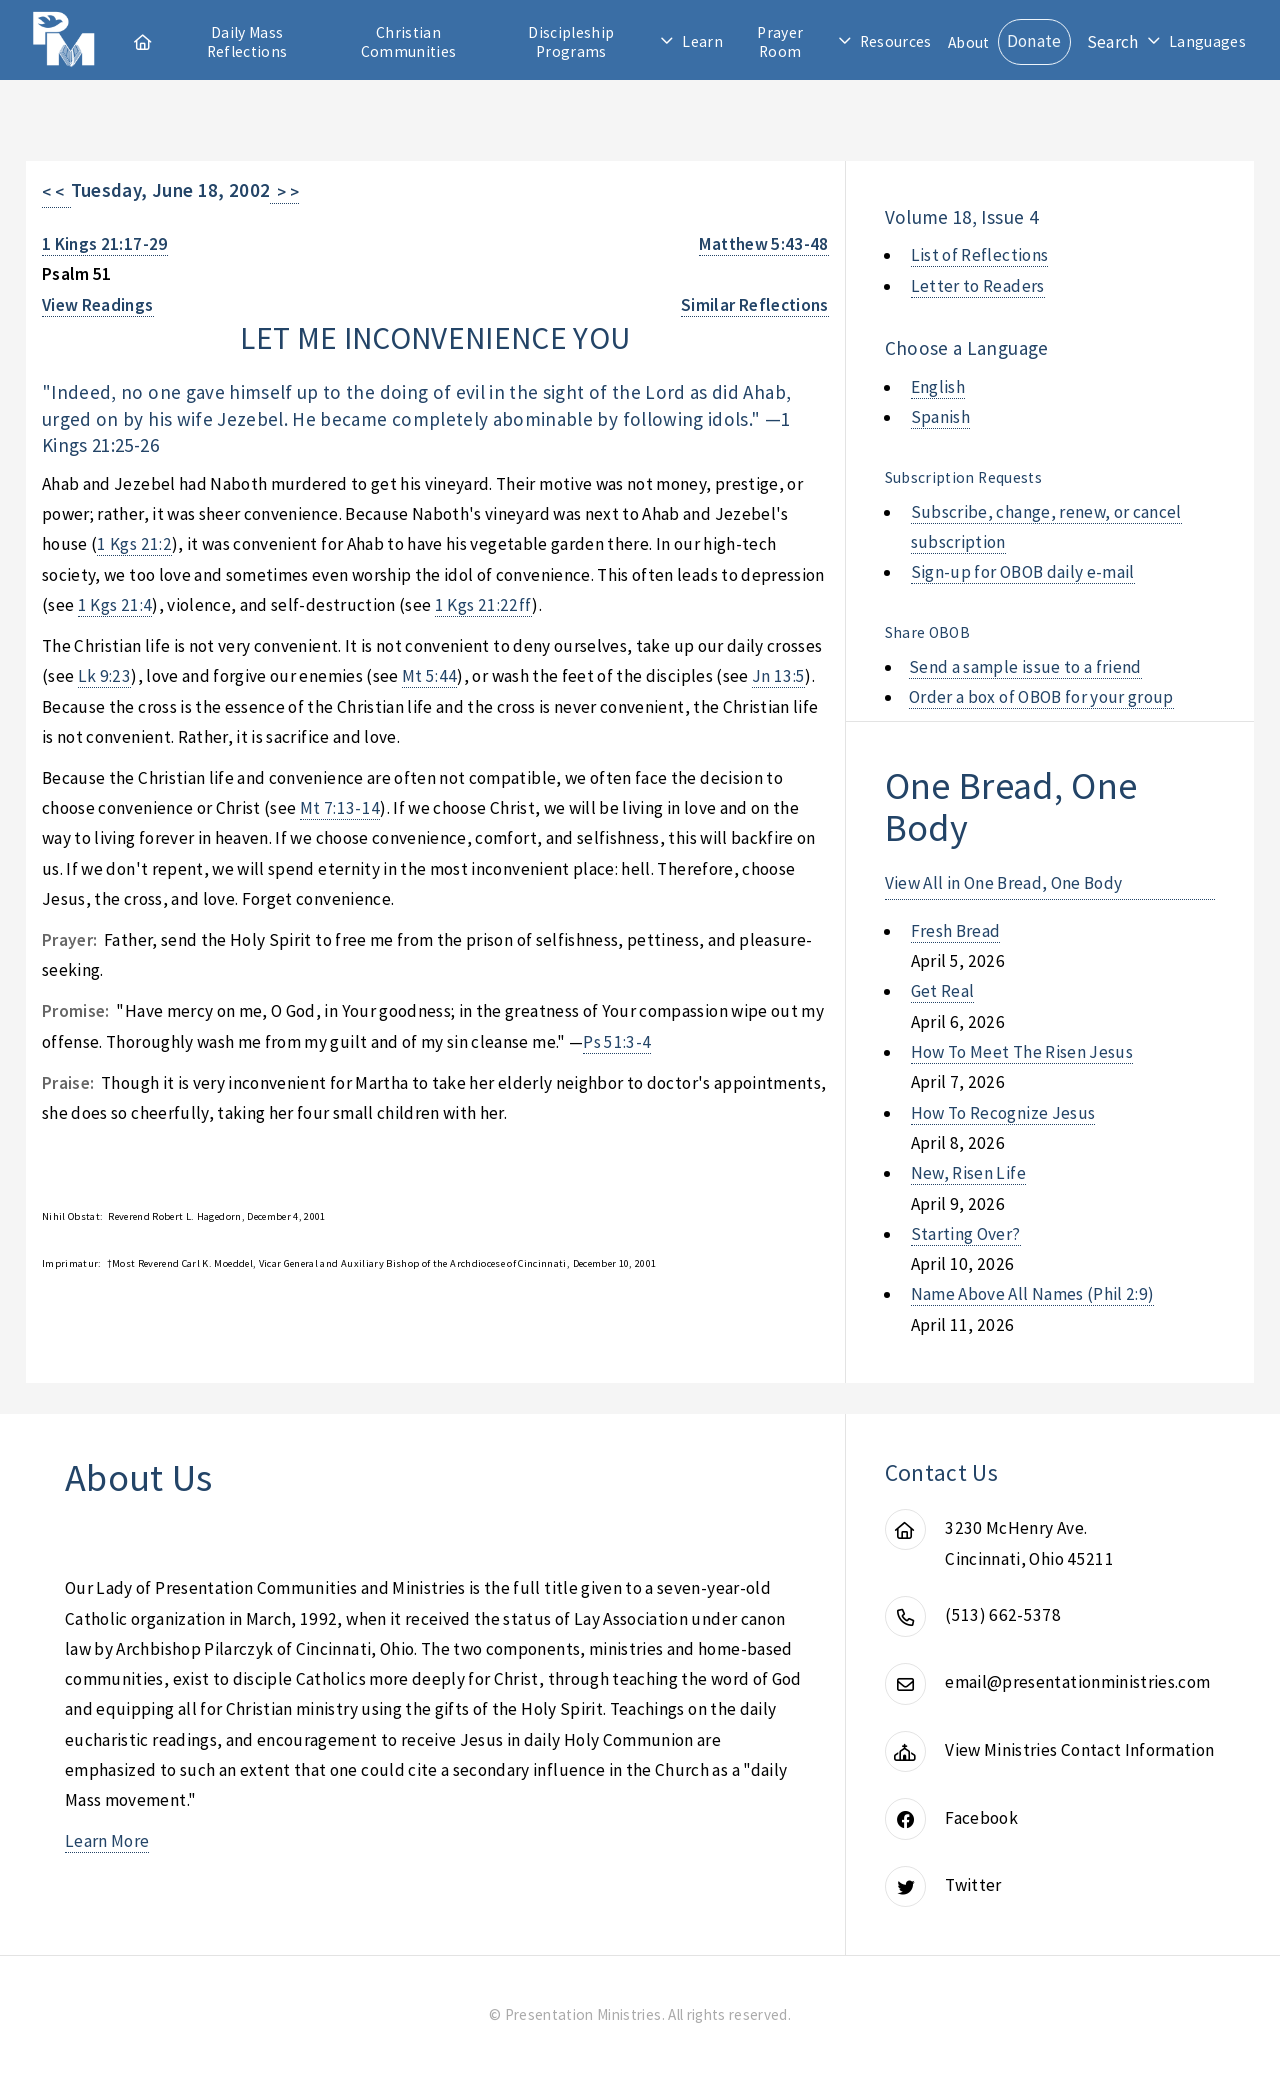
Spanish (940, 417)
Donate (1034, 41)
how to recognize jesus (1003, 1113)
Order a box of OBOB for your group (1041, 697)
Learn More (107, 1841)
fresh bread (956, 931)
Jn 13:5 (778, 676)
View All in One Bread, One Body (1004, 883)
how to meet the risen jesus (1022, 1052)
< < (56, 192)
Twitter (973, 1885)
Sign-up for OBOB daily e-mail (1023, 572)
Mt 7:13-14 (340, 808)
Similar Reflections (755, 305)
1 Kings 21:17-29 (105, 244)
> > (284, 192)
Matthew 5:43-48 (763, 244)
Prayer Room (780, 42)
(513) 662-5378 (1003, 1615)
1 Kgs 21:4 (115, 605)
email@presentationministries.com (1077, 1682)
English (938, 387)
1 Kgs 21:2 (134, 544)
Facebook (981, 1818)
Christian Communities (409, 42)
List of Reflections (980, 255)
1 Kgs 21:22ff (484, 605)
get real (943, 991)
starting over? (966, 1234)
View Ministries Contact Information (1079, 1750)
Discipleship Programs (571, 42)
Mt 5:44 (429, 676)
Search (1113, 42)
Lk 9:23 (104, 676)
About (969, 42)
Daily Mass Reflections (247, 42)
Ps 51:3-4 (617, 1042)
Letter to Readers (978, 286)
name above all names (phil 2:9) (1033, 1294)
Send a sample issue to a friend (1025, 667)
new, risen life (968, 1173)
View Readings (98, 305)
